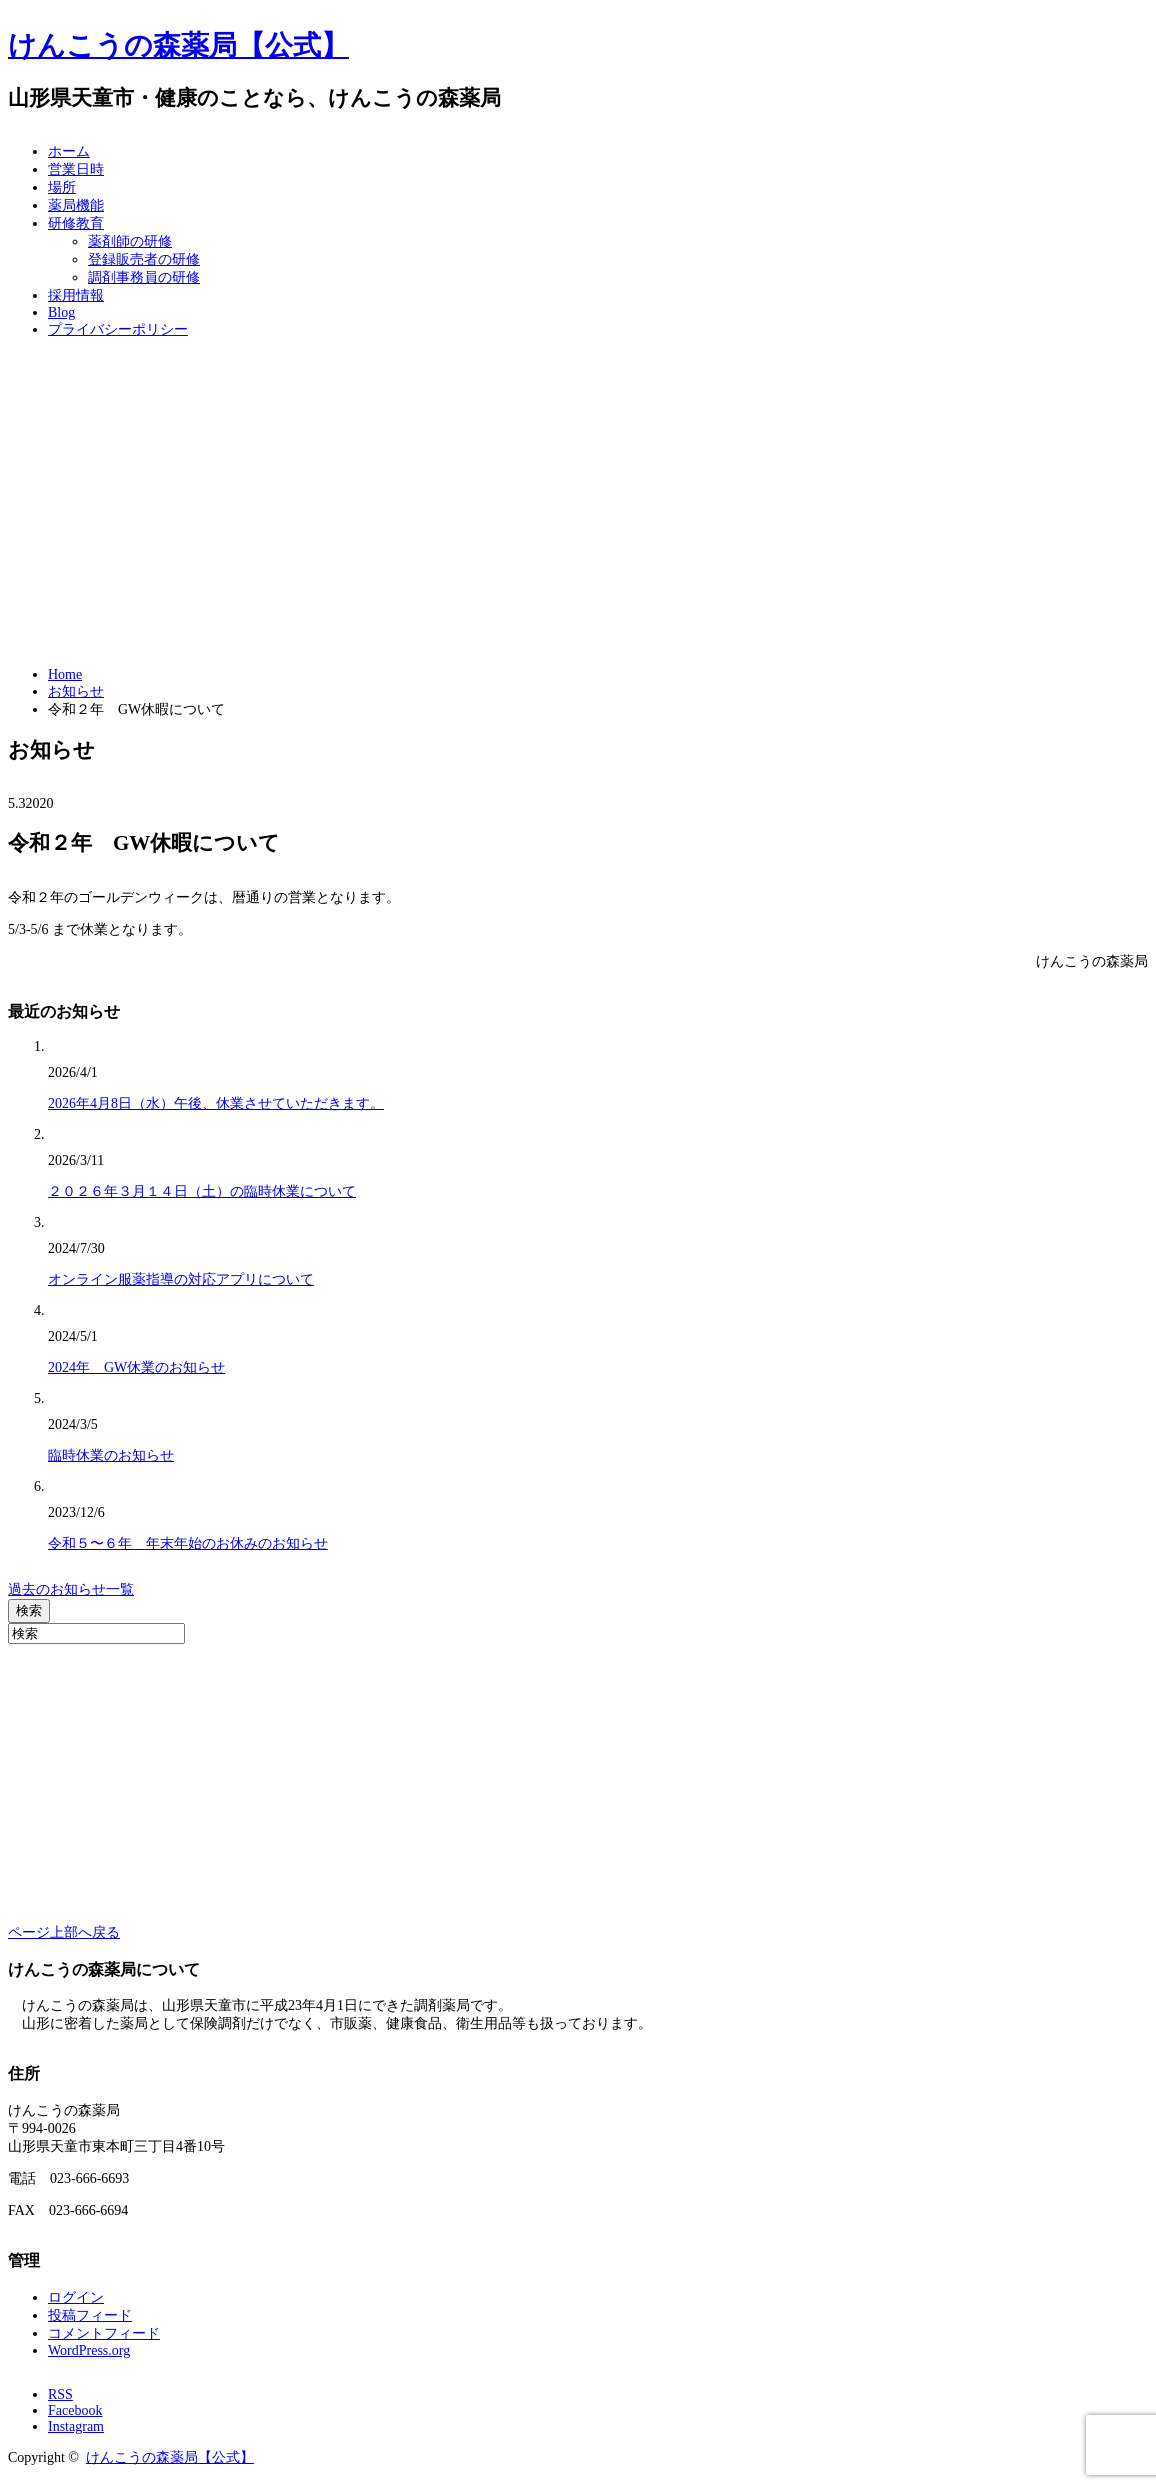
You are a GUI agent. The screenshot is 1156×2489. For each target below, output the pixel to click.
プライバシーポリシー (118, 329)
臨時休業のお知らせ (111, 1455)
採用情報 (76, 295)
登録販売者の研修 (144, 259)
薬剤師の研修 (130, 241)
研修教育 (76, 223)
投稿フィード (90, 2315)
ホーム (69, 151)
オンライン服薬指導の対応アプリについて (181, 1279)
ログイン (76, 2297)
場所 (62, 187)
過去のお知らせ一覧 (71, 1589)
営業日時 (76, 169)
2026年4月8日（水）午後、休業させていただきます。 (216, 1103)
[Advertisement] (578, 503)
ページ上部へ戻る (64, 1932)
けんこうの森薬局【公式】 (178, 45)
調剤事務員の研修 (144, 277)
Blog (61, 312)
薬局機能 (76, 205)
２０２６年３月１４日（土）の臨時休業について (202, 1191)
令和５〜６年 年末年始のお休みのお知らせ (188, 1543)
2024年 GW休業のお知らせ (136, 1367)
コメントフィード (104, 2333)
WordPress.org (89, 2350)
